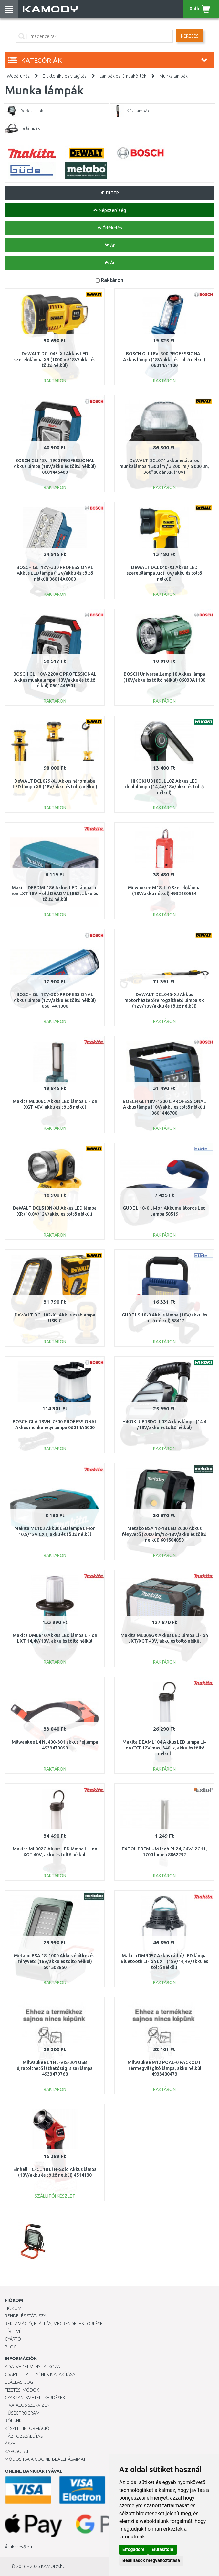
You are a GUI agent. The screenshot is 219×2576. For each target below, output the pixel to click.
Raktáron (112, 280)
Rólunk (13, 2420)
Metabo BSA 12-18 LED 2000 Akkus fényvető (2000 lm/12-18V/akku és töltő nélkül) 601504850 (164, 1534)
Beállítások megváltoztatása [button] (151, 2560)
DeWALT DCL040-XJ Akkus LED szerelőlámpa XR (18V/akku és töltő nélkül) (164, 573)
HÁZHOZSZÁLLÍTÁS (24, 2436)
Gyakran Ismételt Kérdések (35, 2397)
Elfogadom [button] (133, 2549)
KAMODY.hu (53, 2566)
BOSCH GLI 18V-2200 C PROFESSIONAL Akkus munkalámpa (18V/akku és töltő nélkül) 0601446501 (55, 680)
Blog (10, 2346)
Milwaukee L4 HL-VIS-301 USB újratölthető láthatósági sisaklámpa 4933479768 (55, 2068)
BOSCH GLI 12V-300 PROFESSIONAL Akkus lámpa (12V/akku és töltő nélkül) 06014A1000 (55, 1000)
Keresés (189, 36)
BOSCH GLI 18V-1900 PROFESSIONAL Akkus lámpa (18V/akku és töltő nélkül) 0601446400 (55, 466)
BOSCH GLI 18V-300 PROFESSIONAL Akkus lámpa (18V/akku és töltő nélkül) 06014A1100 (164, 359)
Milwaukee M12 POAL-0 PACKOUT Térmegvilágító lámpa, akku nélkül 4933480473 (164, 2068)
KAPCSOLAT (17, 2451)
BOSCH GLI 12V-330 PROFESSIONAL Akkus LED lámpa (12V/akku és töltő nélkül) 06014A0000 (54, 573)
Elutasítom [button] (162, 2549)
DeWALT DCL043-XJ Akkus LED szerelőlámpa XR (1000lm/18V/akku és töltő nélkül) (54, 359)
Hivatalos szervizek (27, 2405)
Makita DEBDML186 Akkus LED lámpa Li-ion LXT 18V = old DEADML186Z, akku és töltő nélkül (55, 893)
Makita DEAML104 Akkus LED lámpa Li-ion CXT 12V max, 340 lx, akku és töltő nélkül (164, 1747)
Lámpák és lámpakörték (122, 76)
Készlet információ (27, 2428)
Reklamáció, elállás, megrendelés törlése (54, 2323)
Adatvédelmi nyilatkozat (33, 2366)
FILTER (109, 192)
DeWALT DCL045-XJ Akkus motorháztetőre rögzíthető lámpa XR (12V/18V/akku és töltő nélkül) (164, 1000)
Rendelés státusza (26, 2315)
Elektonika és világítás (65, 76)
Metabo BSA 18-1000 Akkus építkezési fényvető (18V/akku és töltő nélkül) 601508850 (55, 1961)
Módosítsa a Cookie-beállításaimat (45, 2459)
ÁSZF (10, 2443)
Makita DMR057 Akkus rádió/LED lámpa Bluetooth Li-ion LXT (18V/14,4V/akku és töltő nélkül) (164, 1961)
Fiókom (13, 2308)
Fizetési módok (22, 2390)
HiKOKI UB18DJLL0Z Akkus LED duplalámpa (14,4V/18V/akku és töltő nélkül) (164, 786)
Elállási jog (19, 2382)
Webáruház (18, 76)
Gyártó (13, 2339)
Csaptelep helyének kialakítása (40, 2374)
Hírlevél (14, 2331)
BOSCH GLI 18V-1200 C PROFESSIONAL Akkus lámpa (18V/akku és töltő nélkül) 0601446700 (164, 1107)
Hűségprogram (22, 2412)
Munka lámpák (173, 76)
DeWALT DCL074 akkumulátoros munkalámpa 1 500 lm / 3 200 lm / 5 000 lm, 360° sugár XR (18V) (164, 466)
